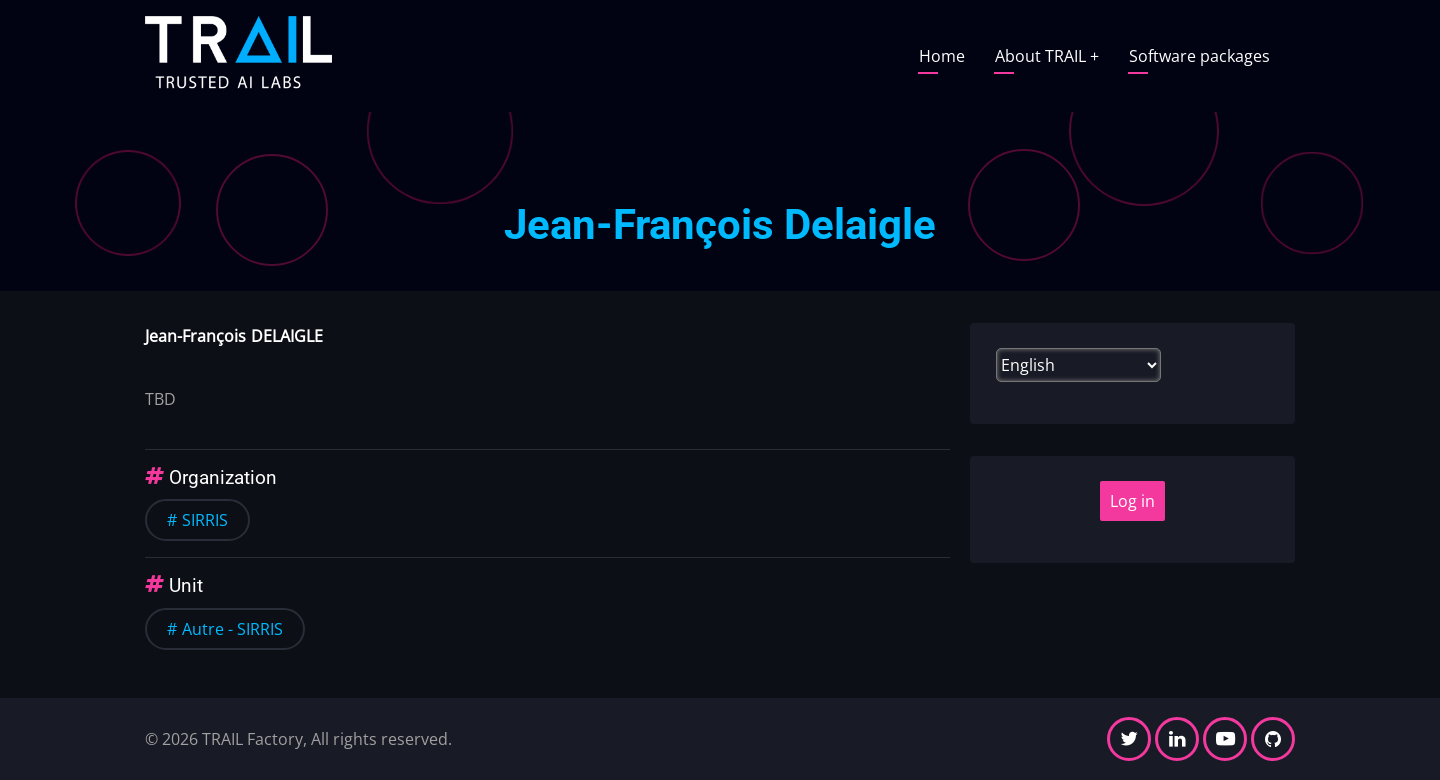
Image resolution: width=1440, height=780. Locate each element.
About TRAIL (1047, 56)
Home (942, 56)
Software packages (1199, 56)
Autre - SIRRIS (232, 629)
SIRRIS (205, 520)
